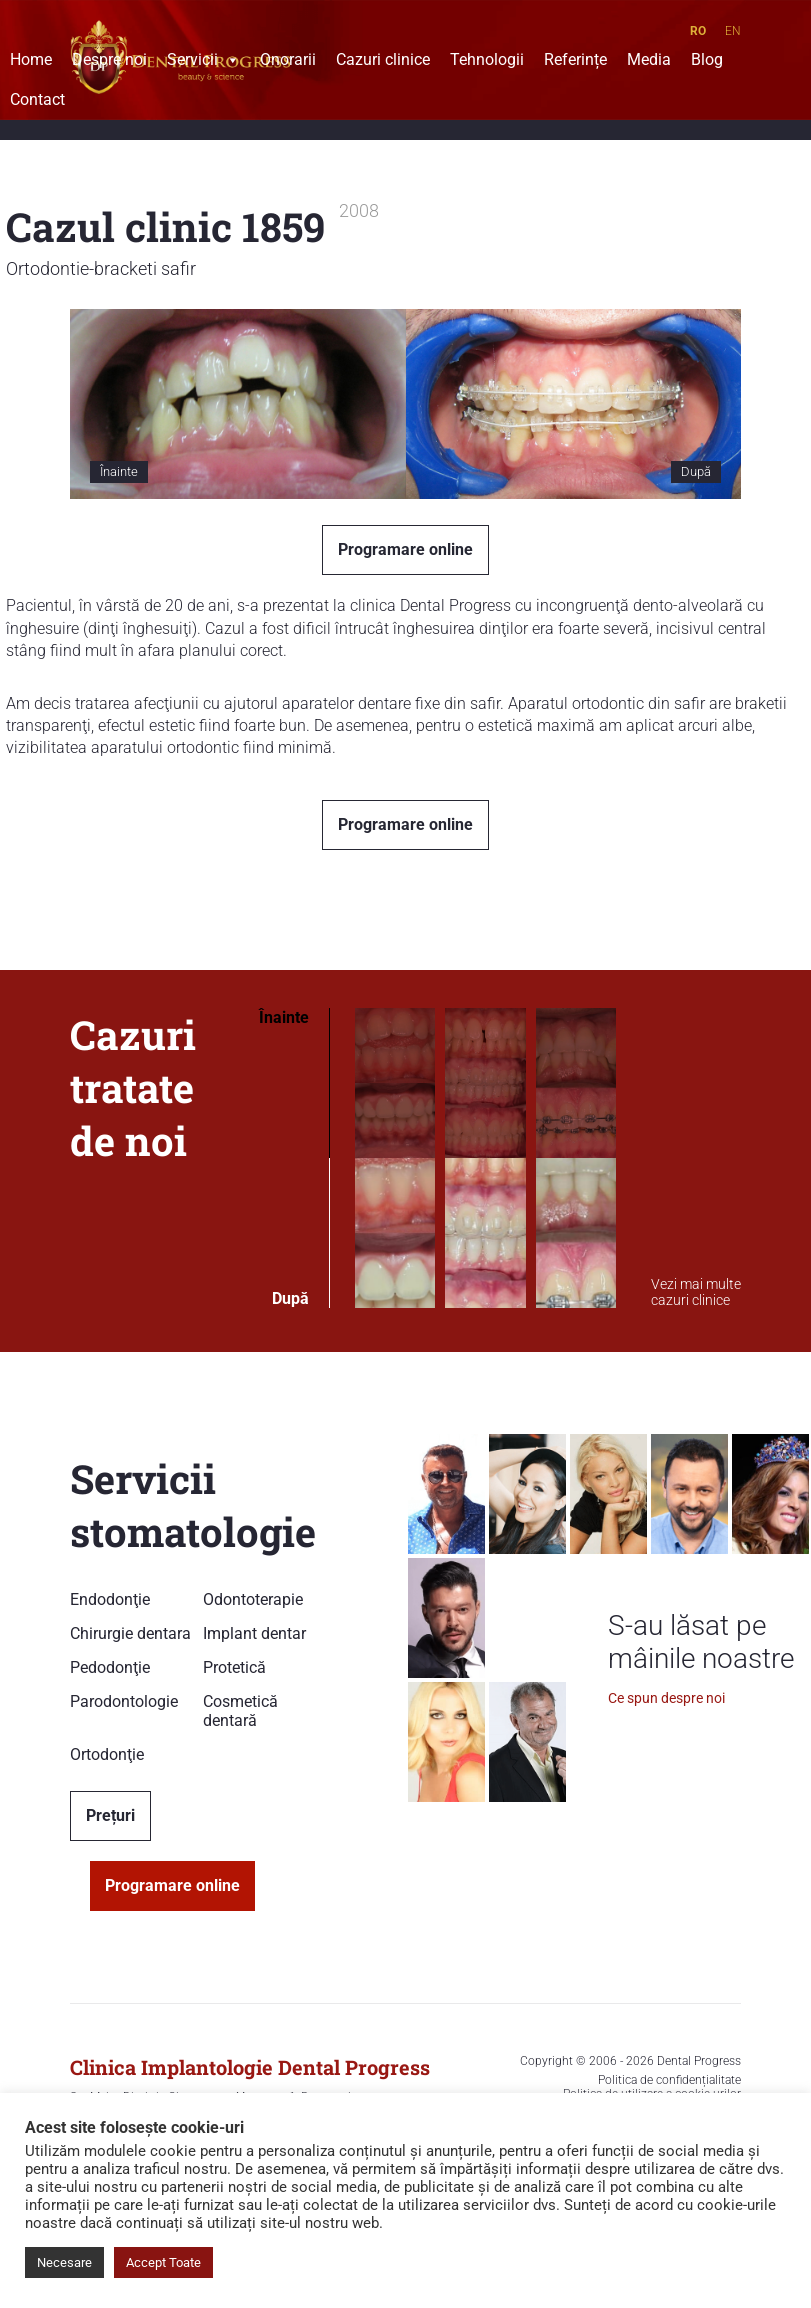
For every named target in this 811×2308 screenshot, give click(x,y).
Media (649, 62)
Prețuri (110, 1815)
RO (698, 31)
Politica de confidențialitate (669, 2080)
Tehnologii (487, 62)
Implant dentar (254, 1633)
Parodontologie (124, 1701)
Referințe (575, 62)
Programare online (405, 549)
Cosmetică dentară (240, 1711)
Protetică (234, 1667)
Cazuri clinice (383, 62)
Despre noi (109, 62)
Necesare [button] (64, 2262)
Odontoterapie (253, 1599)
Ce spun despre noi (666, 1698)
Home (31, 62)
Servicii (203, 62)
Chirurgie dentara (130, 1633)
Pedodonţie (110, 1667)
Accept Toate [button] (163, 2262)
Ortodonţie (107, 1754)
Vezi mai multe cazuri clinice (696, 1292)
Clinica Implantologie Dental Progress (250, 2067)
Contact (37, 102)
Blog (707, 62)
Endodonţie (110, 1599)
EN (733, 31)
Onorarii (288, 62)
